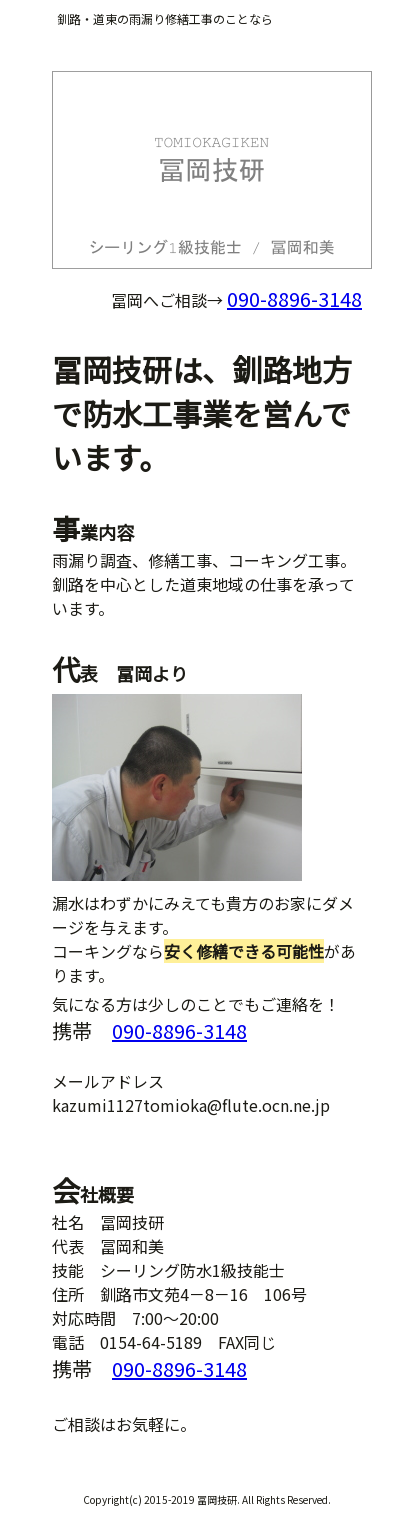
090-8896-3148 (294, 298)
